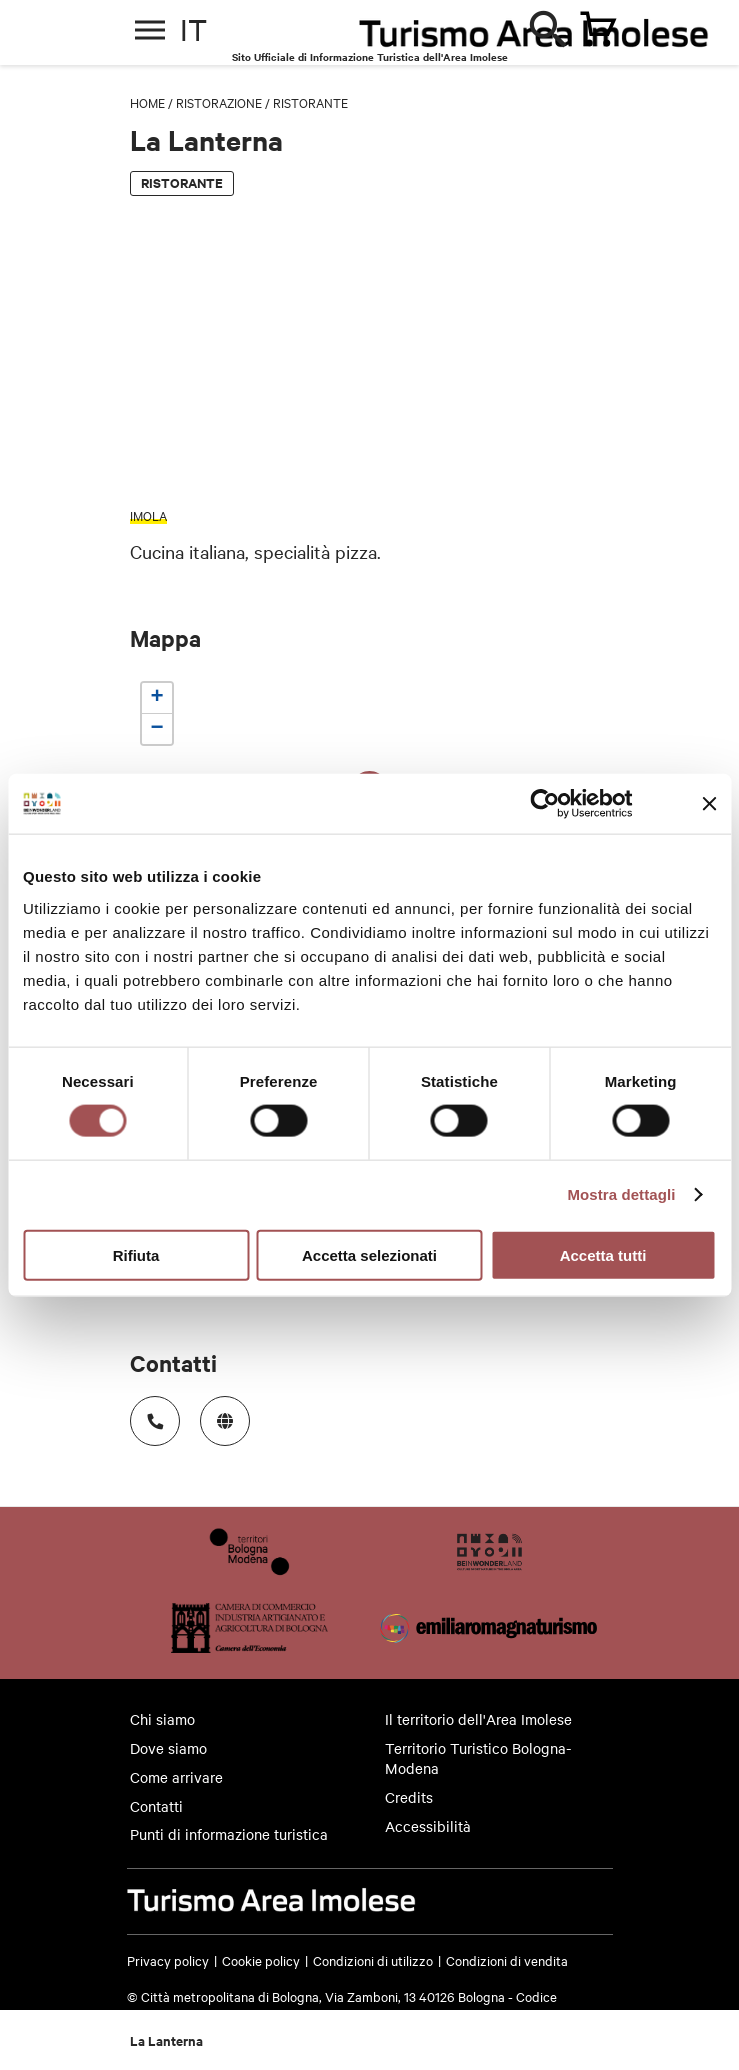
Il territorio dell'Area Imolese (478, 1719)
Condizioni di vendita (507, 1960)
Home (147, 102)
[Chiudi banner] (709, 804)
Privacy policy (168, 1960)
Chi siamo (162, 1719)
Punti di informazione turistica (229, 1834)
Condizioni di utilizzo (373, 1960)
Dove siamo (168, 1748)
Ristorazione (219, 102)
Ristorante (310, 102)
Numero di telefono (148, 1414)
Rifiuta (136, 1254)
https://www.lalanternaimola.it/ (218, 1414)
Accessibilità (428, 1826)
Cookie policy (261, 1960)
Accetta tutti (603, 1254)
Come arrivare (176, 1777)
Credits (409, 1797)
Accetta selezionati (369, 1254)
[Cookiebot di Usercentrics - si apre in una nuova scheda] (545, 804)
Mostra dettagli (621, 1194)
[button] (157, 698)
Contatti (156, 1806)
